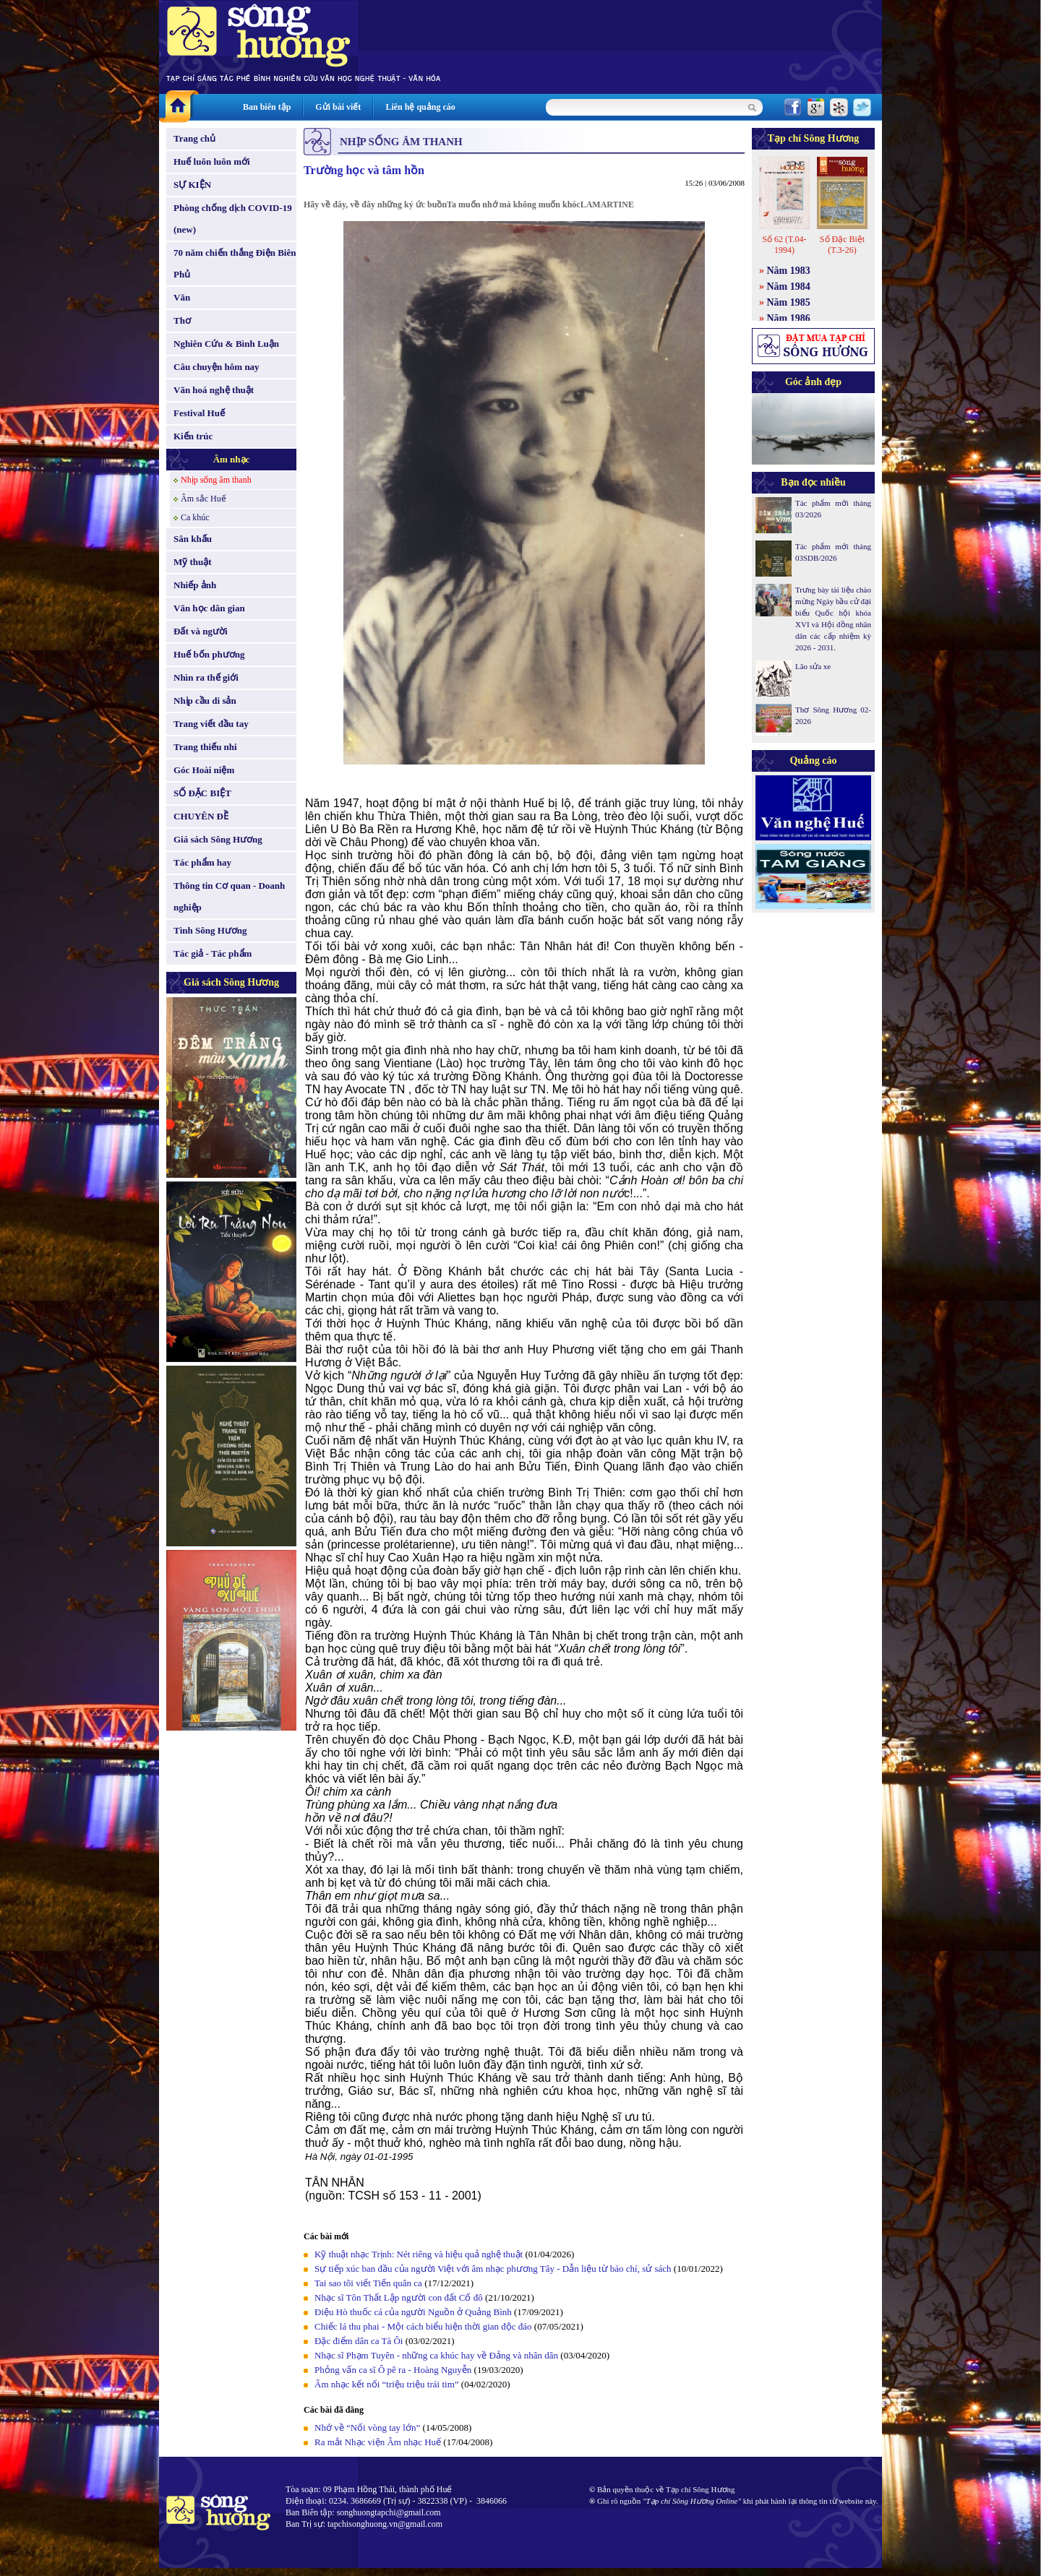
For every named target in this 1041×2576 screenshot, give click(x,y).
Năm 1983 (788, 270)
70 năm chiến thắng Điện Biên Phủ (235, 263)
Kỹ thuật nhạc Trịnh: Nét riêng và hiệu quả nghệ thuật (418, 2254)
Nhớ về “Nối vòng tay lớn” (367, 2427)
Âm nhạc (231, 459)
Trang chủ (194, 138)
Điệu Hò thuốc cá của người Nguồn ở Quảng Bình (413, 2311)
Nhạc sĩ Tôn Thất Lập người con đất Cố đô (398, 2297)
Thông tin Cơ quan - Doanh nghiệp (229, 896)
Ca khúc (195, 517)
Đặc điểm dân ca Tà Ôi (358, 2340)
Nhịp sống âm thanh (216, 480)
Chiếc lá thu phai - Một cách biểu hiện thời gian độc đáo (423, 2326)
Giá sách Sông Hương (218, 839)
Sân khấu (193, 538)
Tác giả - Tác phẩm (213, 953)
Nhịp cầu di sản (205, 700)
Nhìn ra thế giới (206, 677)
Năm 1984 (788, 286)
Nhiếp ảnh (195, 585)
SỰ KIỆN (192, 184)
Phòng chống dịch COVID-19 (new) (233, 218)
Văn (182, 297)
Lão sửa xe (813, 666)
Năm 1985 (788, 302)
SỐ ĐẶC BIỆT (202, 793)
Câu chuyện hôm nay (217, 366)
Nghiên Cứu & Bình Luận (226, 343)
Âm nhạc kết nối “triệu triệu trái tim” (386, 2384)
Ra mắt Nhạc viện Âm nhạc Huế (377, 2442)
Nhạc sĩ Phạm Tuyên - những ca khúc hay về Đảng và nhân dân (436, 2355)
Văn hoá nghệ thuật (214, 389)
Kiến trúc (193, 436)
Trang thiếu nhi (205, 746)
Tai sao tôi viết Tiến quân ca (368, 2283)
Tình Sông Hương (210, 930)
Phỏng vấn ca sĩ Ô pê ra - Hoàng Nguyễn (392, 2369)
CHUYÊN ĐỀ (201, 816)
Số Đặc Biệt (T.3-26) (842, 244)
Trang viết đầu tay (211, 723)
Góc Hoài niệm (204, 769)
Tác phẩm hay (202, 862)
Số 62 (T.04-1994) (784, 244)
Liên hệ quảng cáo (420, 107)
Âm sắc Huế (203, 499)
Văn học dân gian (209, 608)
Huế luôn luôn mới (212, 161)
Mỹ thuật (193, 561)
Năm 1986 (788, 318)
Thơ (182, 320)
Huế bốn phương (209, 654)
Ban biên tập (267, 107)
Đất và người (201, 631)
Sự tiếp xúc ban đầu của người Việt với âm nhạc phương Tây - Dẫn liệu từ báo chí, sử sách (493, 2268)
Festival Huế (199, 413)
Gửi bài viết (338, 107)
